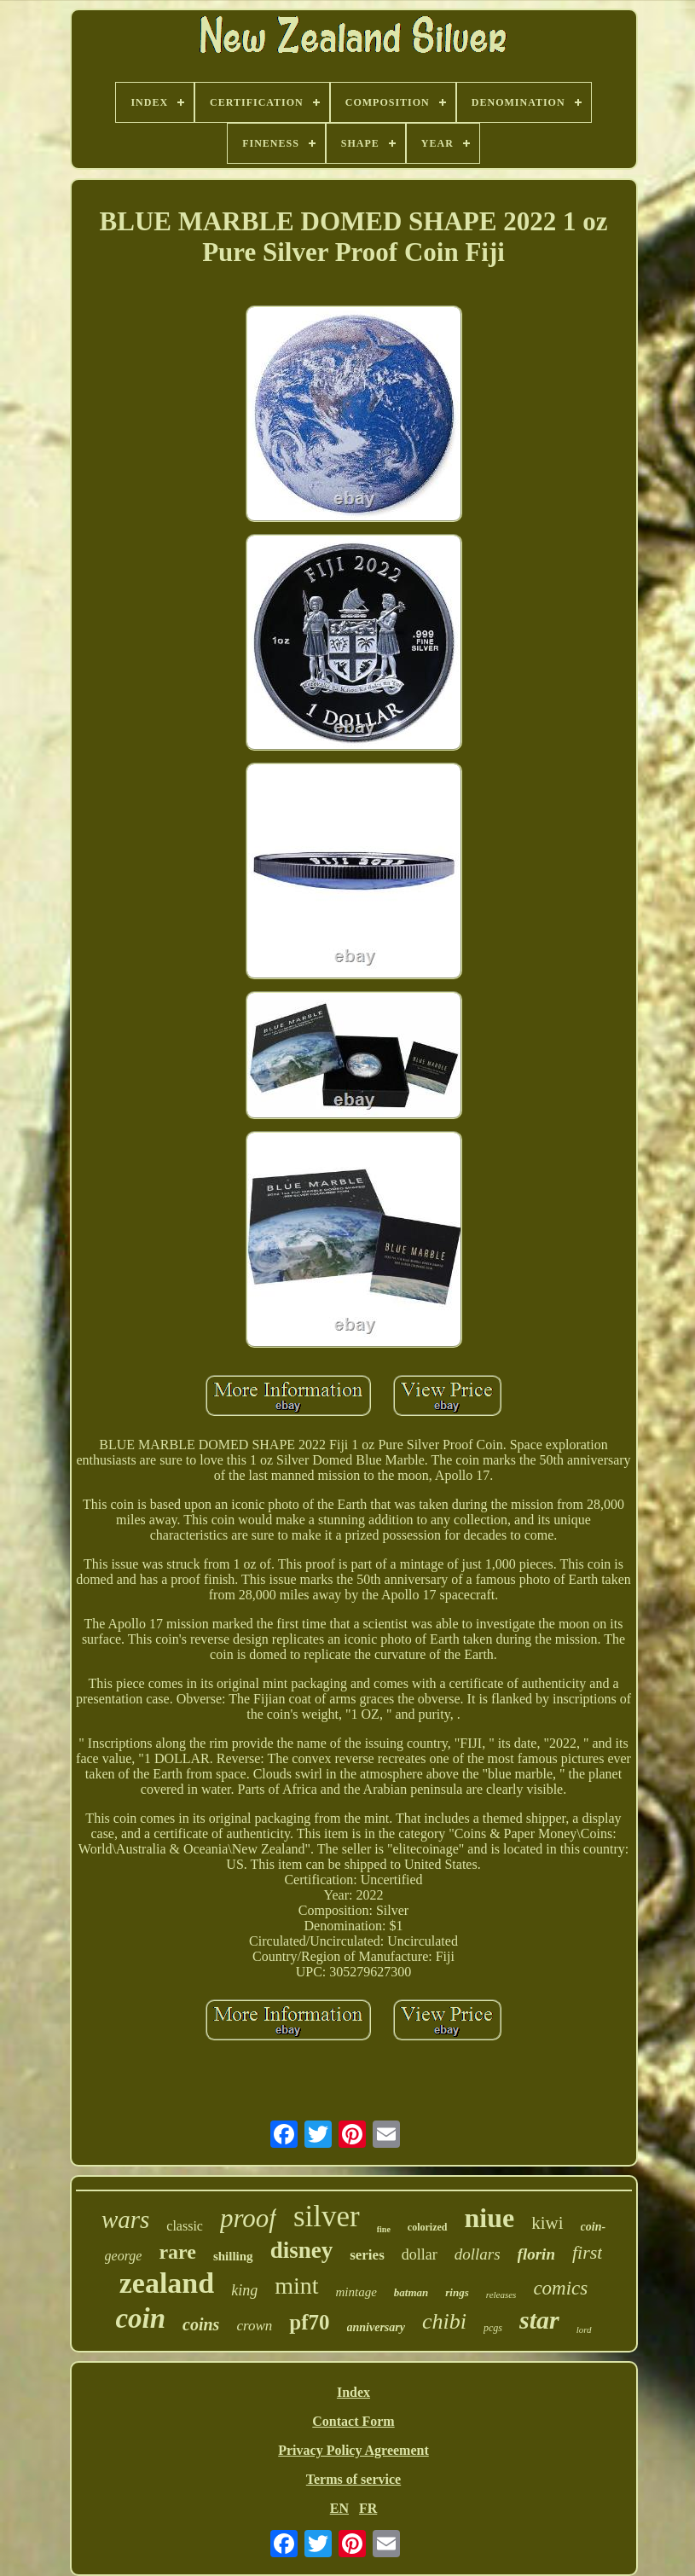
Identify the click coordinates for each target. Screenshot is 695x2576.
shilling (233, 2256)
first (587, 2252)
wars (125, 2219)
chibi (444, 2321)
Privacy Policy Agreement (353, 2450)
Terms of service (353, 2479)
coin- (593, 2226)
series (367, 2255)
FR (368, 2508)
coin (140, 2318)
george (123, 2255)
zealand (166, 2283)
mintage (356, 2292)
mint (296, 2285)
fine (384, 2229)
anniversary (376, 2327)
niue (490, 2217)
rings (456, 2292)
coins (200, 2324)
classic (184, 2226)
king (244, 2290)
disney (301, 2250)
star (539, 2320)
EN (339, 2508)
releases (501, 2294)
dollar (419, 2254)
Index (353, 2392)
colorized (428, 2227)
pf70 (309, 2322)
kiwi (547, 2223)
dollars (478, 2254)
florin (536, 2254)
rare (177, 2252)
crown (254, 2326)
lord (584, 2329)
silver (326, 2216)
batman (411, 2292)
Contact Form (353, 2421)
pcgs (493, 2328)
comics (560, 2288)
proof (248, 2218)
